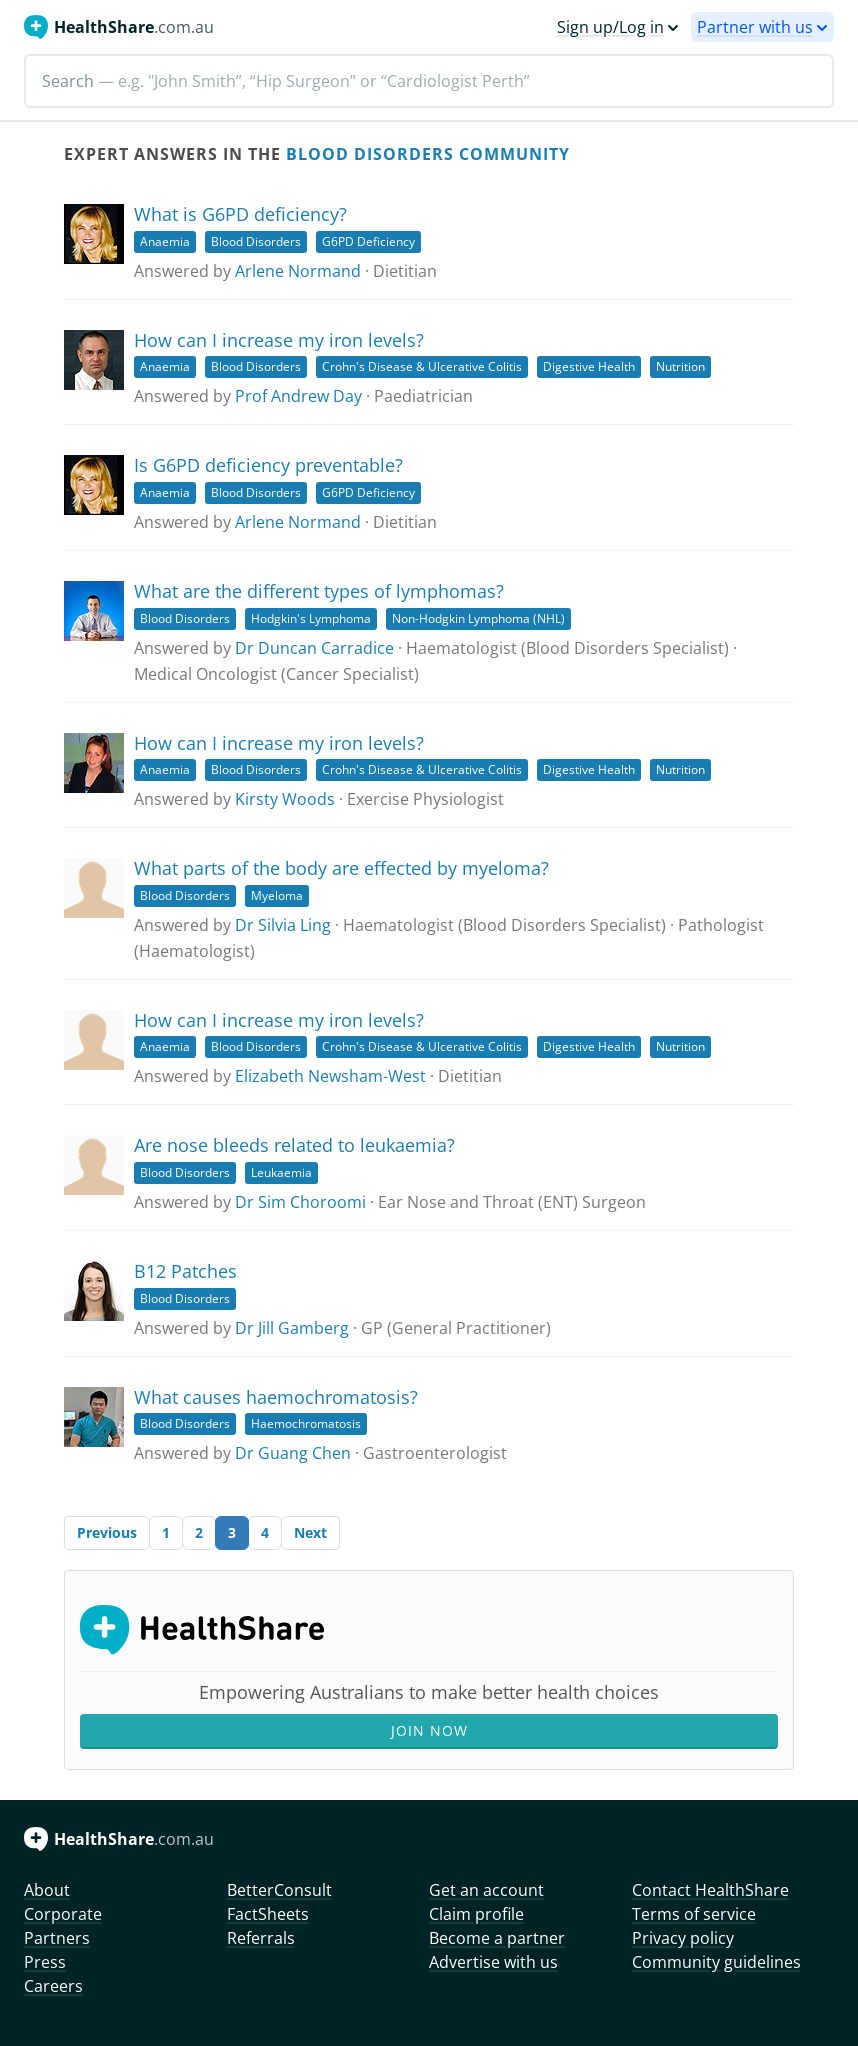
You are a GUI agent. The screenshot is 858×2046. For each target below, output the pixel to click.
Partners (57, 1938)
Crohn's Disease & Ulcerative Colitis (422, 366)
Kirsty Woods (285, 799)
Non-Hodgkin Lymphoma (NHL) (478, 618)
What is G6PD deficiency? (240, 214)
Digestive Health (589, 366)
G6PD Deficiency (368, 241)
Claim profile (476, 1914)
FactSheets (268, 1914)
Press (45, 1962)
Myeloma (277, 895)
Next (310, 1532)
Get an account (486, 1890)
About (47, 1890)
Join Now (429, 1730)
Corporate (63, 1914)
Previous (107, 1532)
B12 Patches (185, 1271)
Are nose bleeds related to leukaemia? (294, 1145)
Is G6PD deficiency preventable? (268, 465)
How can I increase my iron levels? (279, 340)
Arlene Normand (298, 271)
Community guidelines (716, 1962)
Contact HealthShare (710, 1890)
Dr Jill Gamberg (292, 1328)
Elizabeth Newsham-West (330, 1076)
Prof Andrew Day (298, 396)
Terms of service (694, 1914)
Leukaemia (281, 1172)
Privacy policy (683, 1938)
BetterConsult (279, 1890)
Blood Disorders (256, 241)
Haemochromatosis (306, 1423)
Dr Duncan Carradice (314, 648)
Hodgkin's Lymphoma (311, 618)
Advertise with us (493, 1962)
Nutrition (680, 366)
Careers (53, 1986)
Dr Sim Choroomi (300, 1202)
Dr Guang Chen (293, 1453)
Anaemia (165, 241)
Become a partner (497, 1938)
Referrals (261, 1938)
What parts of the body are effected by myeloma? (341, 868)
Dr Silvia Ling (283, 925)
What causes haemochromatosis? (276, 1397)
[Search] (429, 81)
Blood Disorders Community (428, 154)
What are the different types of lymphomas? (319, 591)
